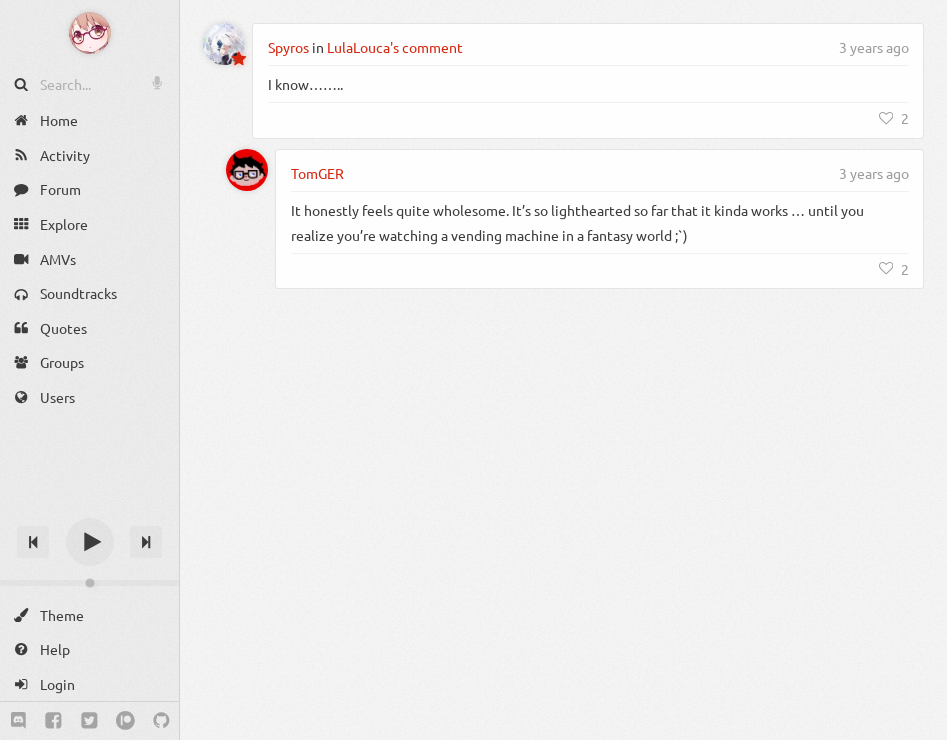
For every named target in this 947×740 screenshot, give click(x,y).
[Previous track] (33, 542)
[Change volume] (89, 583)
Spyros (288, 47)
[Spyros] (224, 44)
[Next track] (146, 542)
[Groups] (89, 362)
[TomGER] (247, 170)
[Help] (89, 649)
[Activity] (89, 155)
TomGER (317, 173)
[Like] (894, 118)
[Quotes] (89, 328)
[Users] (89, 397)
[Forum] (89, 189)
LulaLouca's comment (395, 47)
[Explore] (89, 224)
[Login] (89, 684)
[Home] (89, 120)
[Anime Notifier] (90, 33)
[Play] (90, 542)
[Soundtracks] (89, 293)
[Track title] (89, 506)
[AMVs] (89, 258)
